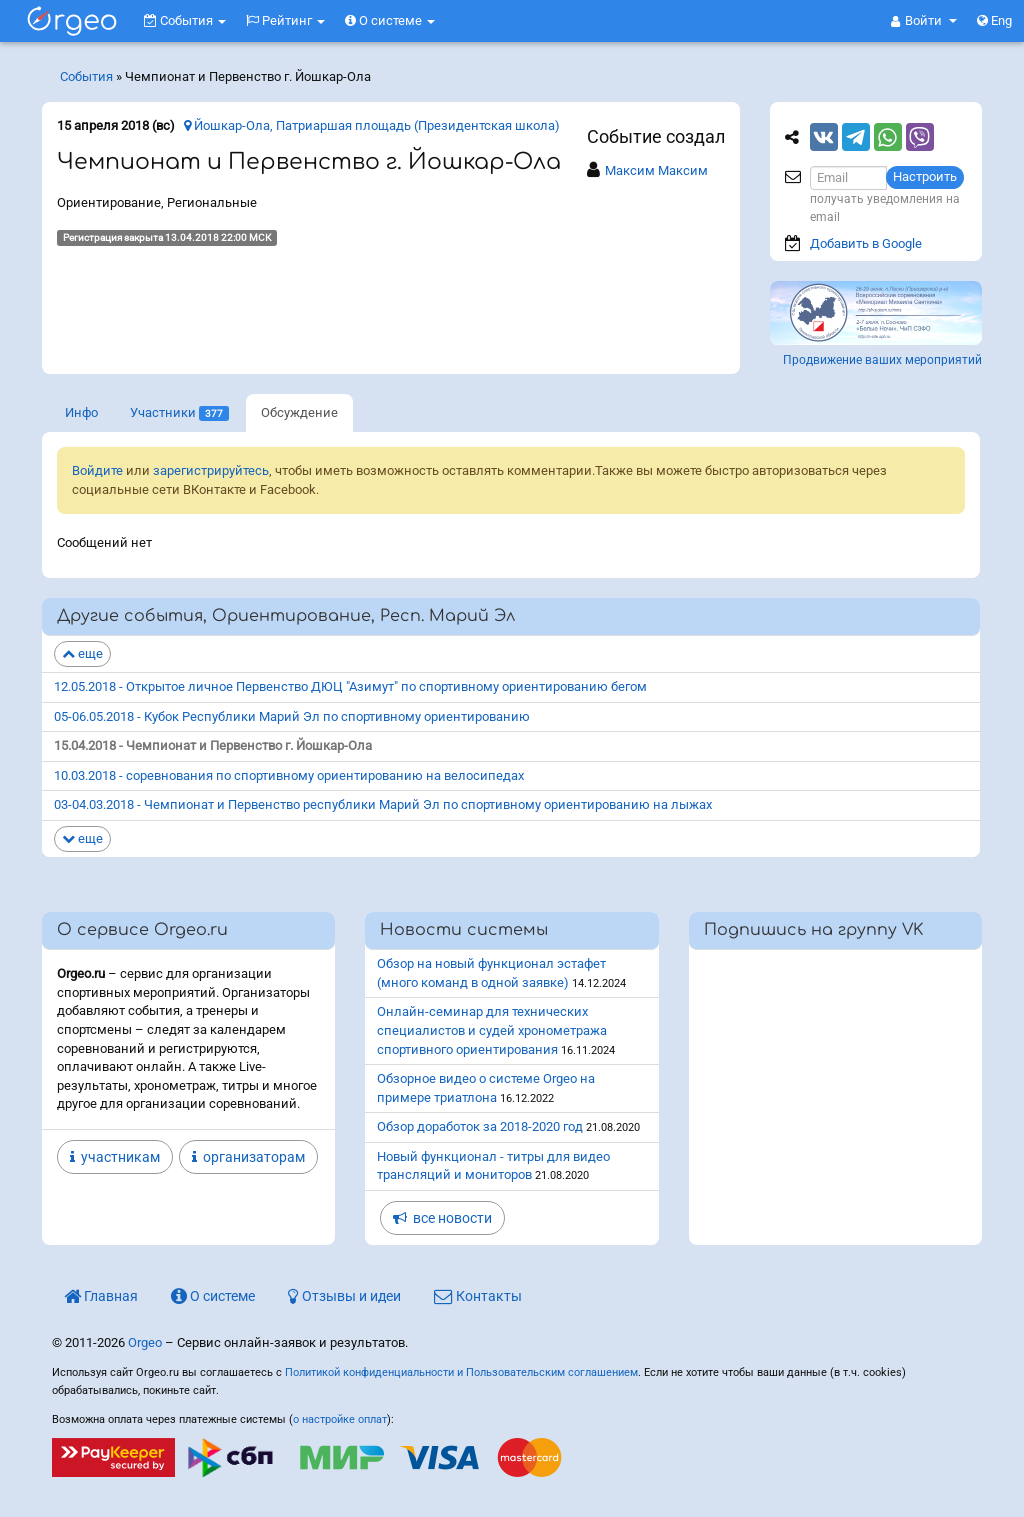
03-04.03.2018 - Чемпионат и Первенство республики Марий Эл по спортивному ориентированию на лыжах (383, 804)
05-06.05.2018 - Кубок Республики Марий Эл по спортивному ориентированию (292, 716)
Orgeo (145, 1342)
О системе (390, 20)
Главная (101, 1296)
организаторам (248, 1157)
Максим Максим (656, 170)
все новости (442, 1218)
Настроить (925, 176)
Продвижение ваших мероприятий (882, 360)
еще (82, 653)
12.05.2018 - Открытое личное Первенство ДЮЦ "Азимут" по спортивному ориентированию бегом (350, 686)
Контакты (478, 1296)
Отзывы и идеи (344, 1296)
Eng (994, 20)
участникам (115, 1157)
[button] (924, 21)
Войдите (97, 470)
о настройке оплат (340, 1419)
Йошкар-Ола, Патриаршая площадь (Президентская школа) (372, 125)
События (185, 20)
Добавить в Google (866, 243)
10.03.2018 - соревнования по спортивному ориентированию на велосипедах (289, 775)
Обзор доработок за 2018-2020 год (480, 1126)
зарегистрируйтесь (211, 470)
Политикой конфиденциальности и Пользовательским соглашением (461, 1372)
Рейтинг (285, 20)
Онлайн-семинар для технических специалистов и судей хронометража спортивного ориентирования (492, 1030)
